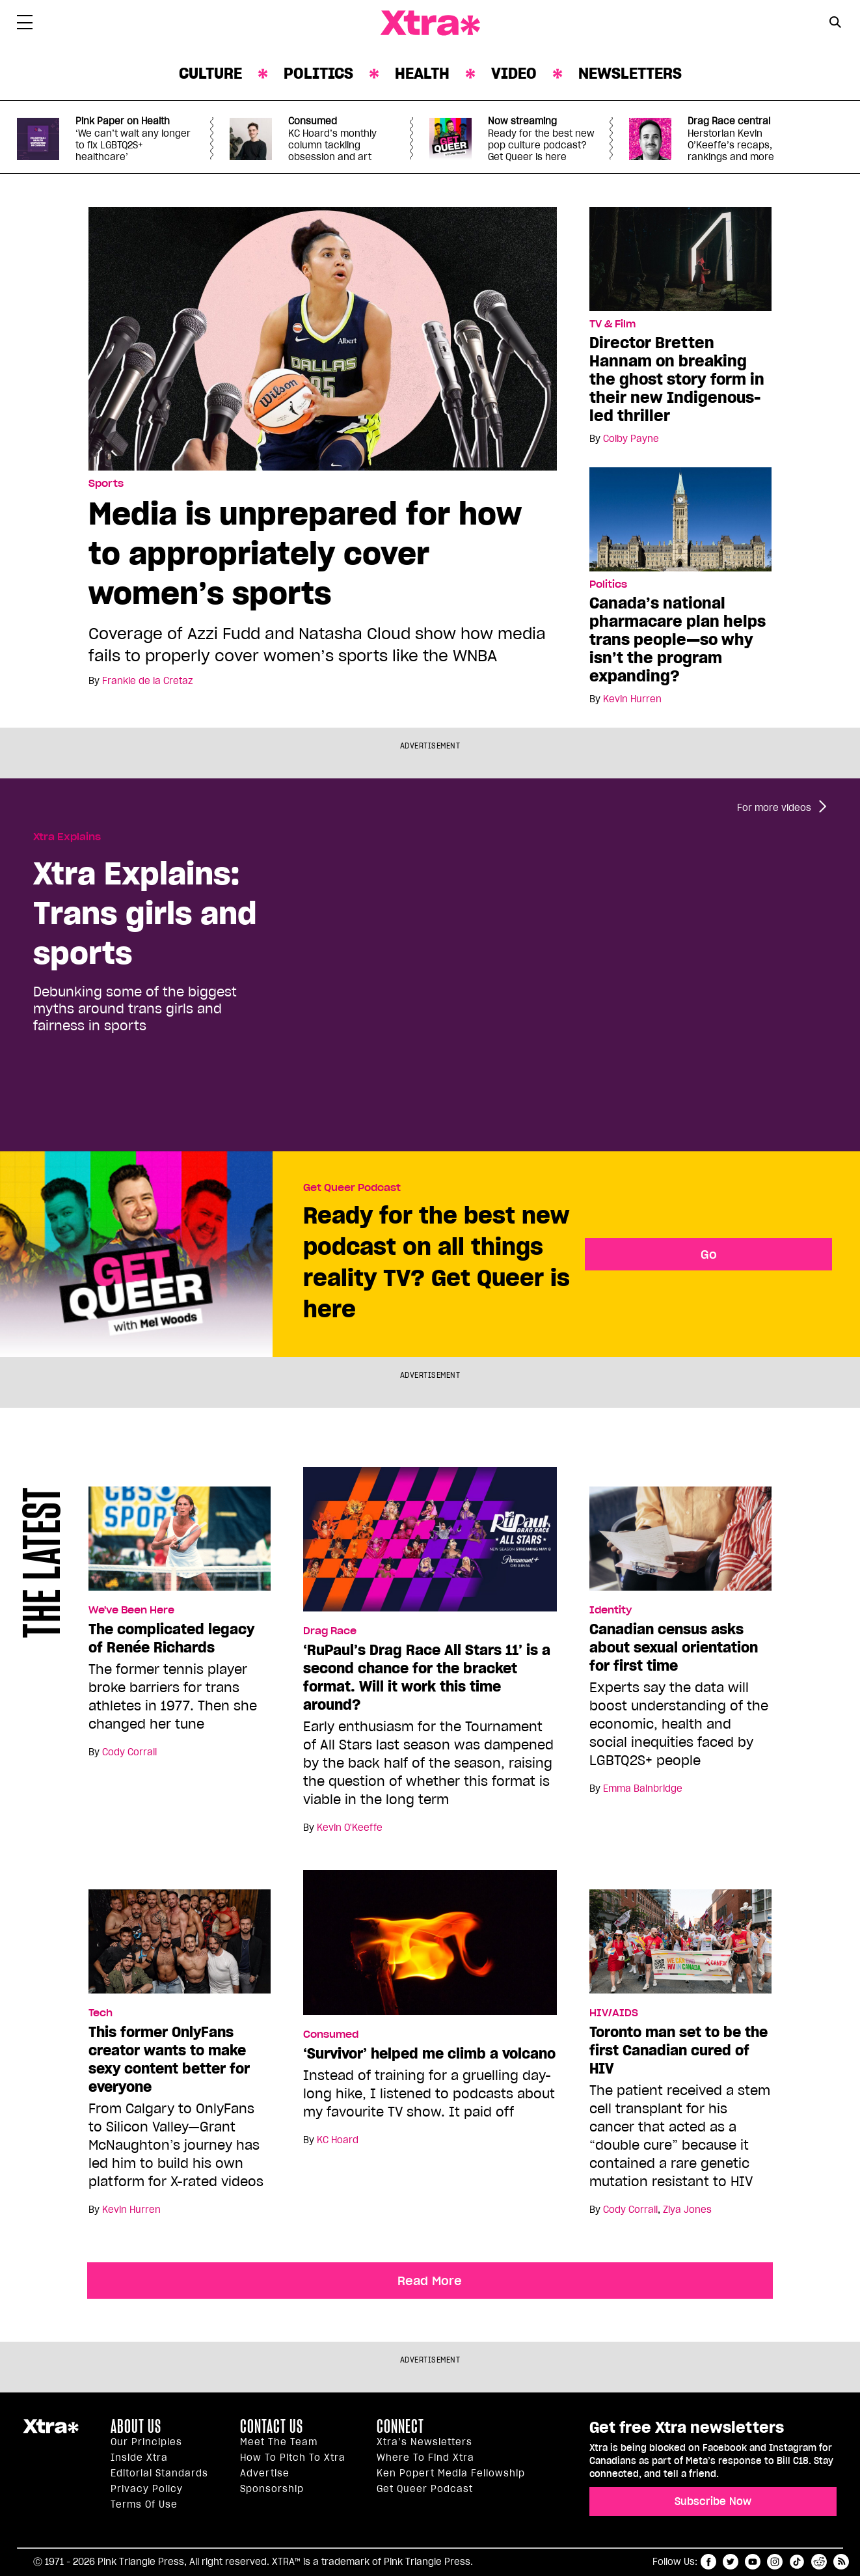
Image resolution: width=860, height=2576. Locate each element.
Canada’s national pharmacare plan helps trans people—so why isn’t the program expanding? (677, 639)
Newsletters (630, 73)
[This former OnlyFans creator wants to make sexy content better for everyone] (179, 1947)
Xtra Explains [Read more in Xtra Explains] (67, 837)
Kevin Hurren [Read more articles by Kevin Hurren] (632, 699)
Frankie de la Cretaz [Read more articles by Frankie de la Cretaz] (147, 681)
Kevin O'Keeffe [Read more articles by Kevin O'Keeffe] (350, 1827)
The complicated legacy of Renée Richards (171, 1638)
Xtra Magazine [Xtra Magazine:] (51, 2431)
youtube (752, 2561)
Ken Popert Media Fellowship (451, 2473)
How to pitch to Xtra (292, 2457)
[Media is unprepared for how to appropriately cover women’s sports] (322, 337)
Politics (318, 73)
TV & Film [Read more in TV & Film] (612, 324)
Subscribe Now (713, 2501)
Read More (429, 2280)
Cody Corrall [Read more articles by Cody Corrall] (129, 1752)
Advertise (264, 2473)
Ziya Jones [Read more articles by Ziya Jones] (687, 2209)
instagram (775, 2561)
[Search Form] (835, 23)
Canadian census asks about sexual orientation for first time (673, 1647)
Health (422, 73)
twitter (730, 2561)
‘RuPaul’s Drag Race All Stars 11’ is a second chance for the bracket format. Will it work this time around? (426, 1677)
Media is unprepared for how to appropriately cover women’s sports (305, 552)
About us (136, 2426)
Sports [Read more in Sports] (106, 483)
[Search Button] (835, 22)
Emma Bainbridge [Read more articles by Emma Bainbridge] (642, 1788)
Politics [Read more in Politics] (608, 584)
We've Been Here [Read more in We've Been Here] (131, 1610)
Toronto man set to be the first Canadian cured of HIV (678, 2050)
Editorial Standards (159, 2473)
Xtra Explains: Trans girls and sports (145, 912)
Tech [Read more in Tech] (100, 2013)
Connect (400, 2426)
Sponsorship (272, 2489)
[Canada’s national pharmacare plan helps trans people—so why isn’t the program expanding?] (680, 518)
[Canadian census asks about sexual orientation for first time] (680, 1543)
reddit (819, 2561)
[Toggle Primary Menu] (25, 24)
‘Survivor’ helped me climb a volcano (429, 2053)
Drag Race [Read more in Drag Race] (329, 1631)
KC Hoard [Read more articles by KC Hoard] (337, 2140)
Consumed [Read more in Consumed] (330, 2034)
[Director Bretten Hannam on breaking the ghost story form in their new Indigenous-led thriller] (680, 258)
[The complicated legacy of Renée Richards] (179, 1543)
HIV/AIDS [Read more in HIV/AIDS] (613, 2013)
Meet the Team (278, 2442)
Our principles (146, 2442)
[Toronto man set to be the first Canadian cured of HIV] (680, 1947)
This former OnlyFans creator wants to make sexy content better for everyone (169, 2059)
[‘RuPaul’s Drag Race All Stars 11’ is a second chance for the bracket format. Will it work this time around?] (430, 1545)
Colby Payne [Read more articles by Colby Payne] (631, 439)
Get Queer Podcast (352, 1188)
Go (709, 1254)
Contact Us (271, 2426)
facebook (708, 2561)
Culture (210, 73)
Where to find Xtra (425, 2457)
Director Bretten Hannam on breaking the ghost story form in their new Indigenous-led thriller (676, 379)
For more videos (774, 808)
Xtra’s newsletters (424, 2442)
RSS (841, 2561)
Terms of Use (144, 2504)
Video (514, 73)
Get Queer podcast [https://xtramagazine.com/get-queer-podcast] (425, 2489)
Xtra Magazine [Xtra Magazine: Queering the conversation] (430, 23)
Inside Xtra (139, 2457)
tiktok (797, 2561)
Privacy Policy (147, 2489)
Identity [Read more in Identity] (610, 1610)
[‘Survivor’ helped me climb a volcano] (430, 1947)
